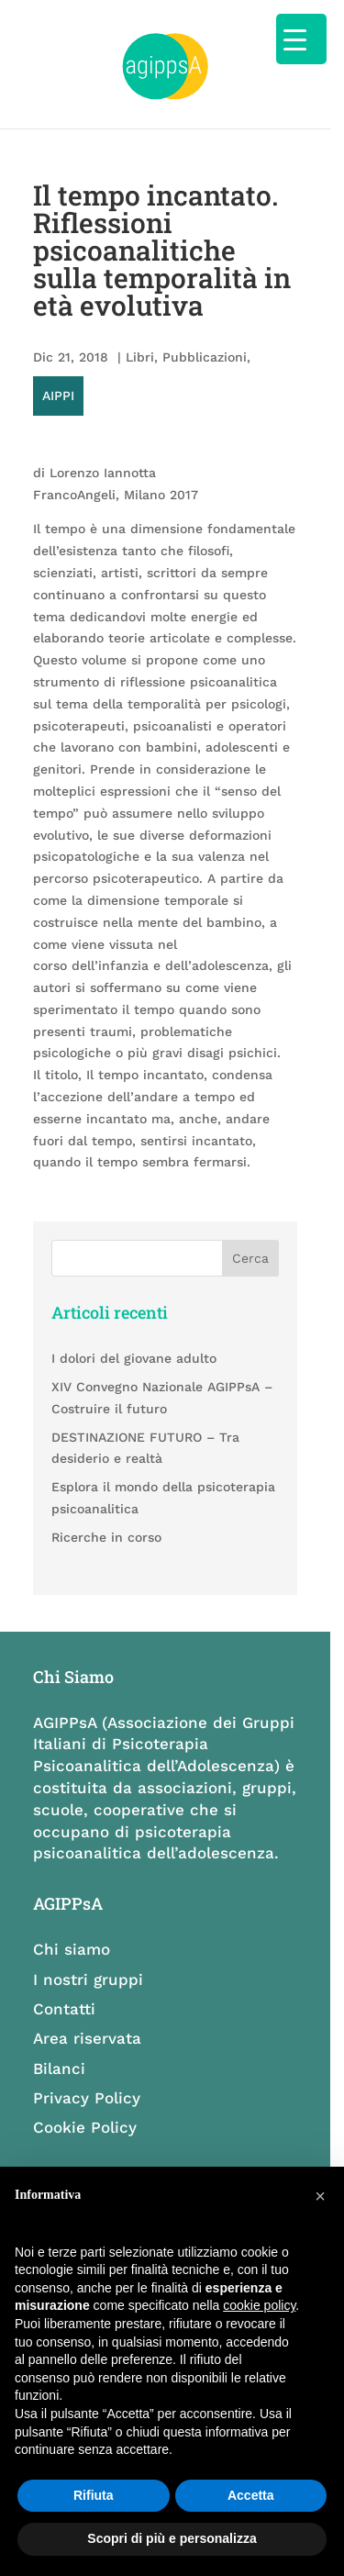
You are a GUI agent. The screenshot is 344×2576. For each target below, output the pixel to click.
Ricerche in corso (108, 1516)
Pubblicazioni (206, 375)
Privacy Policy (88, 2078)
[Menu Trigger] (301, 39)
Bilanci (61, 2049)
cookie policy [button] (259, 2305)
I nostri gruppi (90, 1960)
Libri (142, 375)
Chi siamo (73, 1930)
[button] (320, 2196)
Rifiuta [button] (93, 2495)
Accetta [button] (250, 2495)
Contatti (66, 1989)
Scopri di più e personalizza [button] (171, 2538)
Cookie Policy (87, 2108)
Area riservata (89, 2019)
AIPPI (282, 375)
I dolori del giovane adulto (135, 1338)
